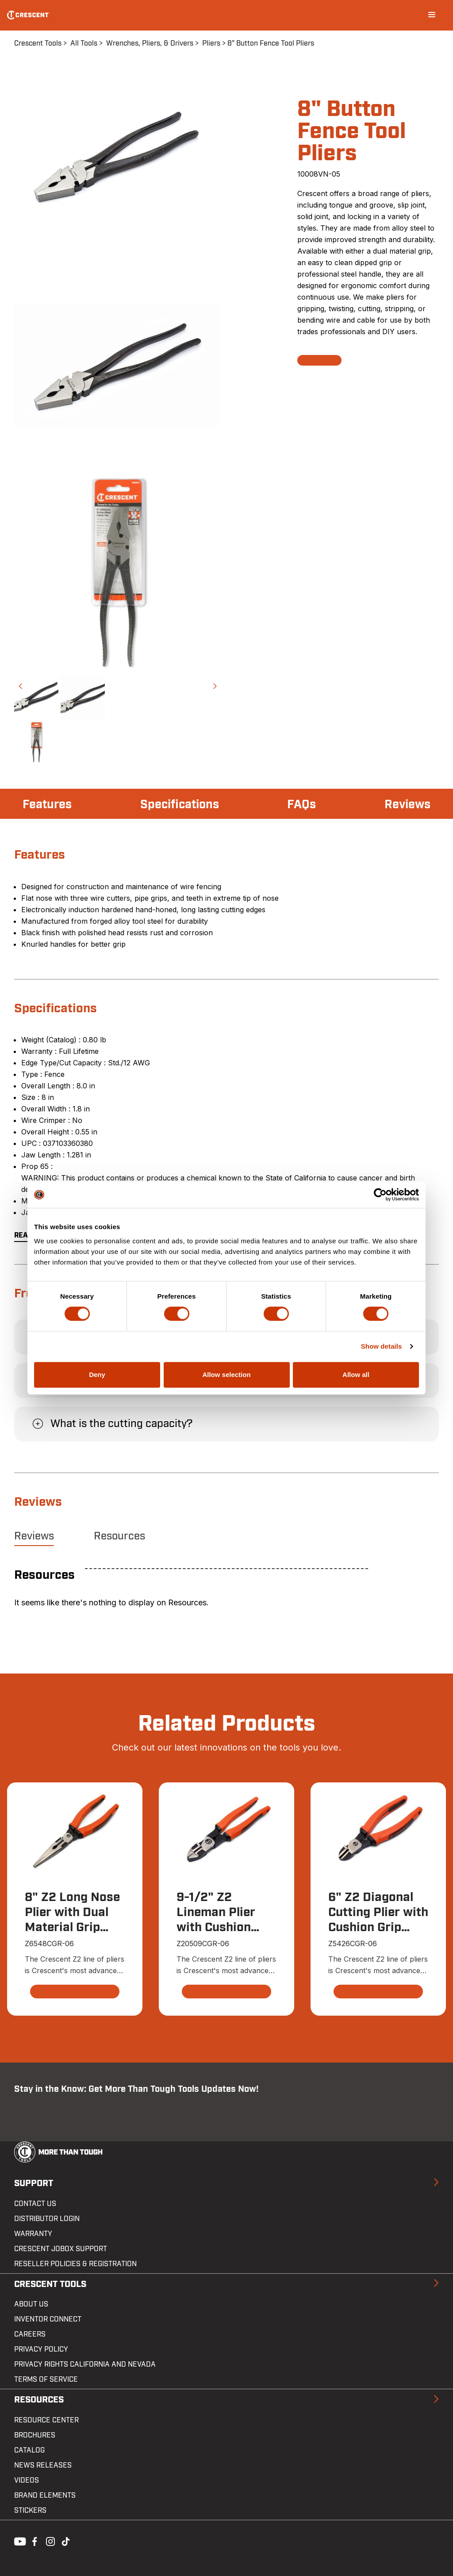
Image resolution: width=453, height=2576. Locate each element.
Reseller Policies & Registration (75, 2263)
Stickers (30, 2510)
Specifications (180, 804)
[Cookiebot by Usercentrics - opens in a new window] (380, 1194)
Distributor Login (47, 2218)
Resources (119, 1536)
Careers (30, 2334)
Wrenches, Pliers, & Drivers (149, 43)
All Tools (83, 43)
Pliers (211, 43)
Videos (26, 2480)
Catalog (29, 2450)
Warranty (33, 2233)
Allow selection (226, 1374)
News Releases (43, 2465)
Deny (97, 1374)
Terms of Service (46, 2379)
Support (33, 2183)
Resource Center (46, 2420)
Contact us (35, 2203)
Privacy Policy (41, 2349)
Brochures (34, 2435)
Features (48, 804)
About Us (31, 2304)
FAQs (302, 804)
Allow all (355, 1374)
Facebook (33, 2540)
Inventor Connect (47, 2319)
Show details (381, 1346)
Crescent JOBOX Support (60, 2248)
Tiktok (65, 2540)
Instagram (49, 2540)
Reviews (406, 804)
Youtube (17, 2540)
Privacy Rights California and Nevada (85, 2364)
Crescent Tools (37, 43)
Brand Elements (45, 2495)
